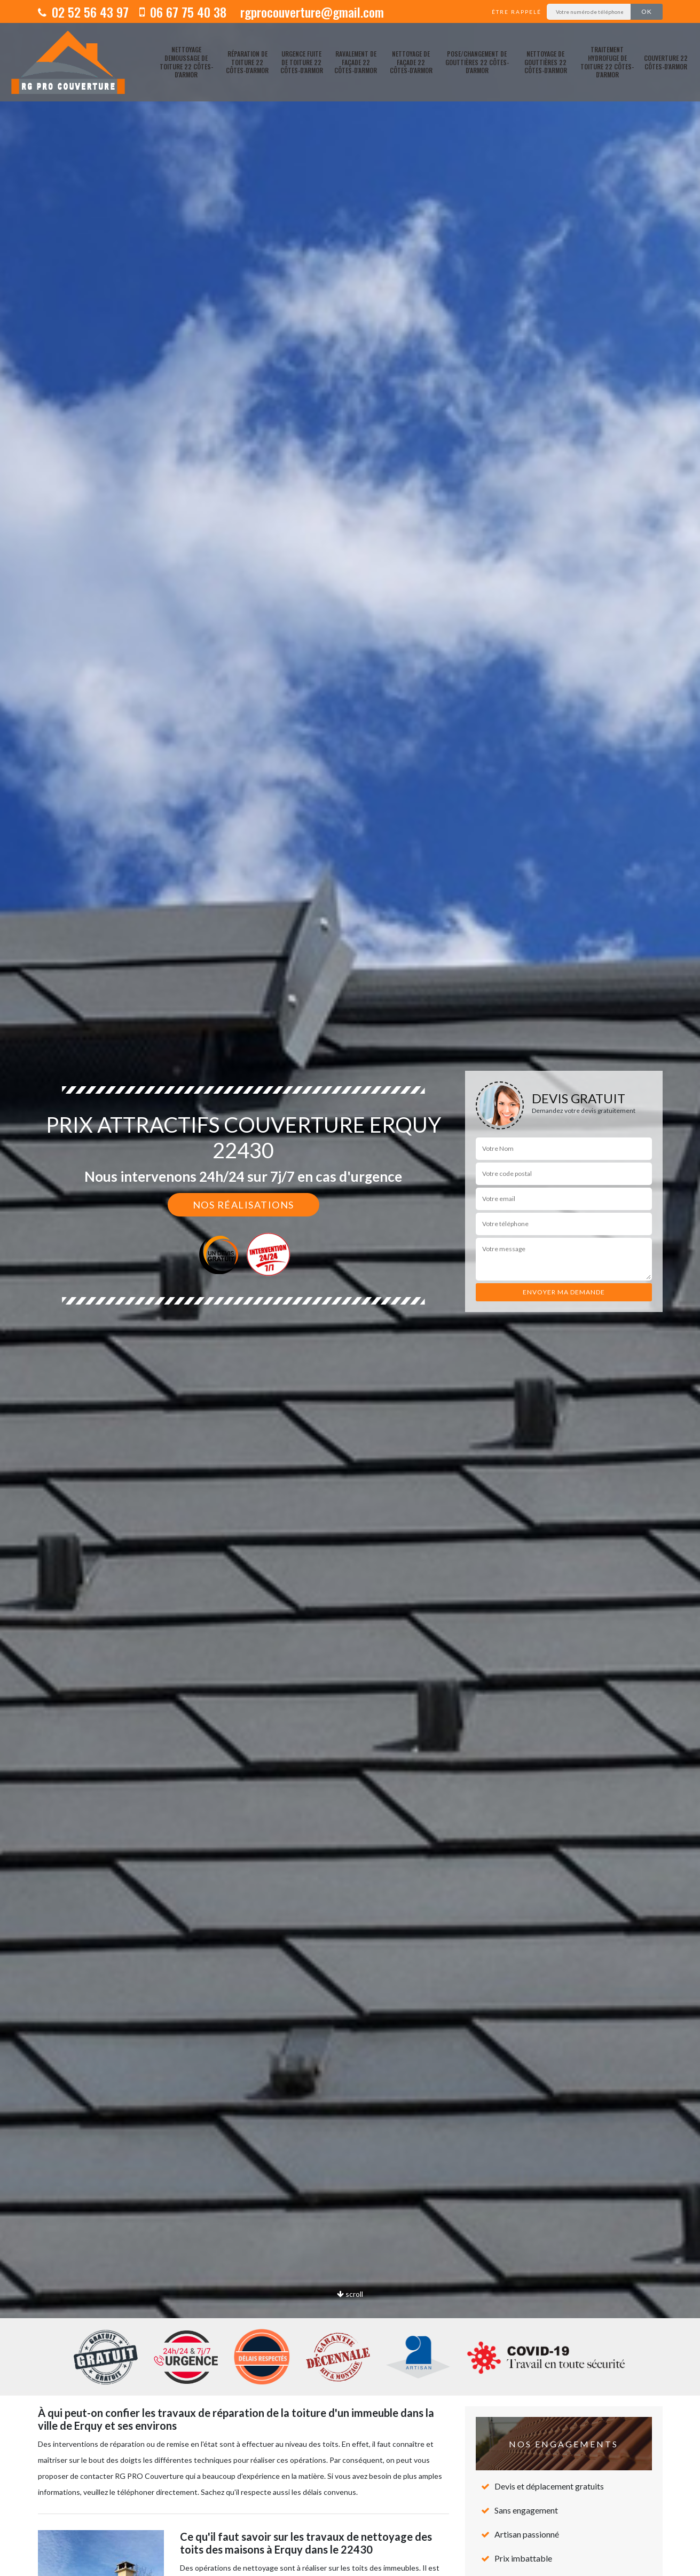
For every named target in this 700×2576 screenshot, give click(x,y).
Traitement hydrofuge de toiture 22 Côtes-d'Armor (607, 61)
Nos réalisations (243, 1205)
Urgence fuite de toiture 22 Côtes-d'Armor (301, 62)
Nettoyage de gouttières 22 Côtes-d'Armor (545, 62)
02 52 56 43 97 (83, 11)
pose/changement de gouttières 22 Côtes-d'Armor (477, 62)
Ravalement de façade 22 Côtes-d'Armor (355, 62)
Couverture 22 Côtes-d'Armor (666, 62)
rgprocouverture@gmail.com (310, 11)
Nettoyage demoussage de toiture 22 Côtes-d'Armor (186, 61)
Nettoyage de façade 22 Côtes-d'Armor (411, 62)
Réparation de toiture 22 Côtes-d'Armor (247, 62)
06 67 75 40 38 (182, 11)
